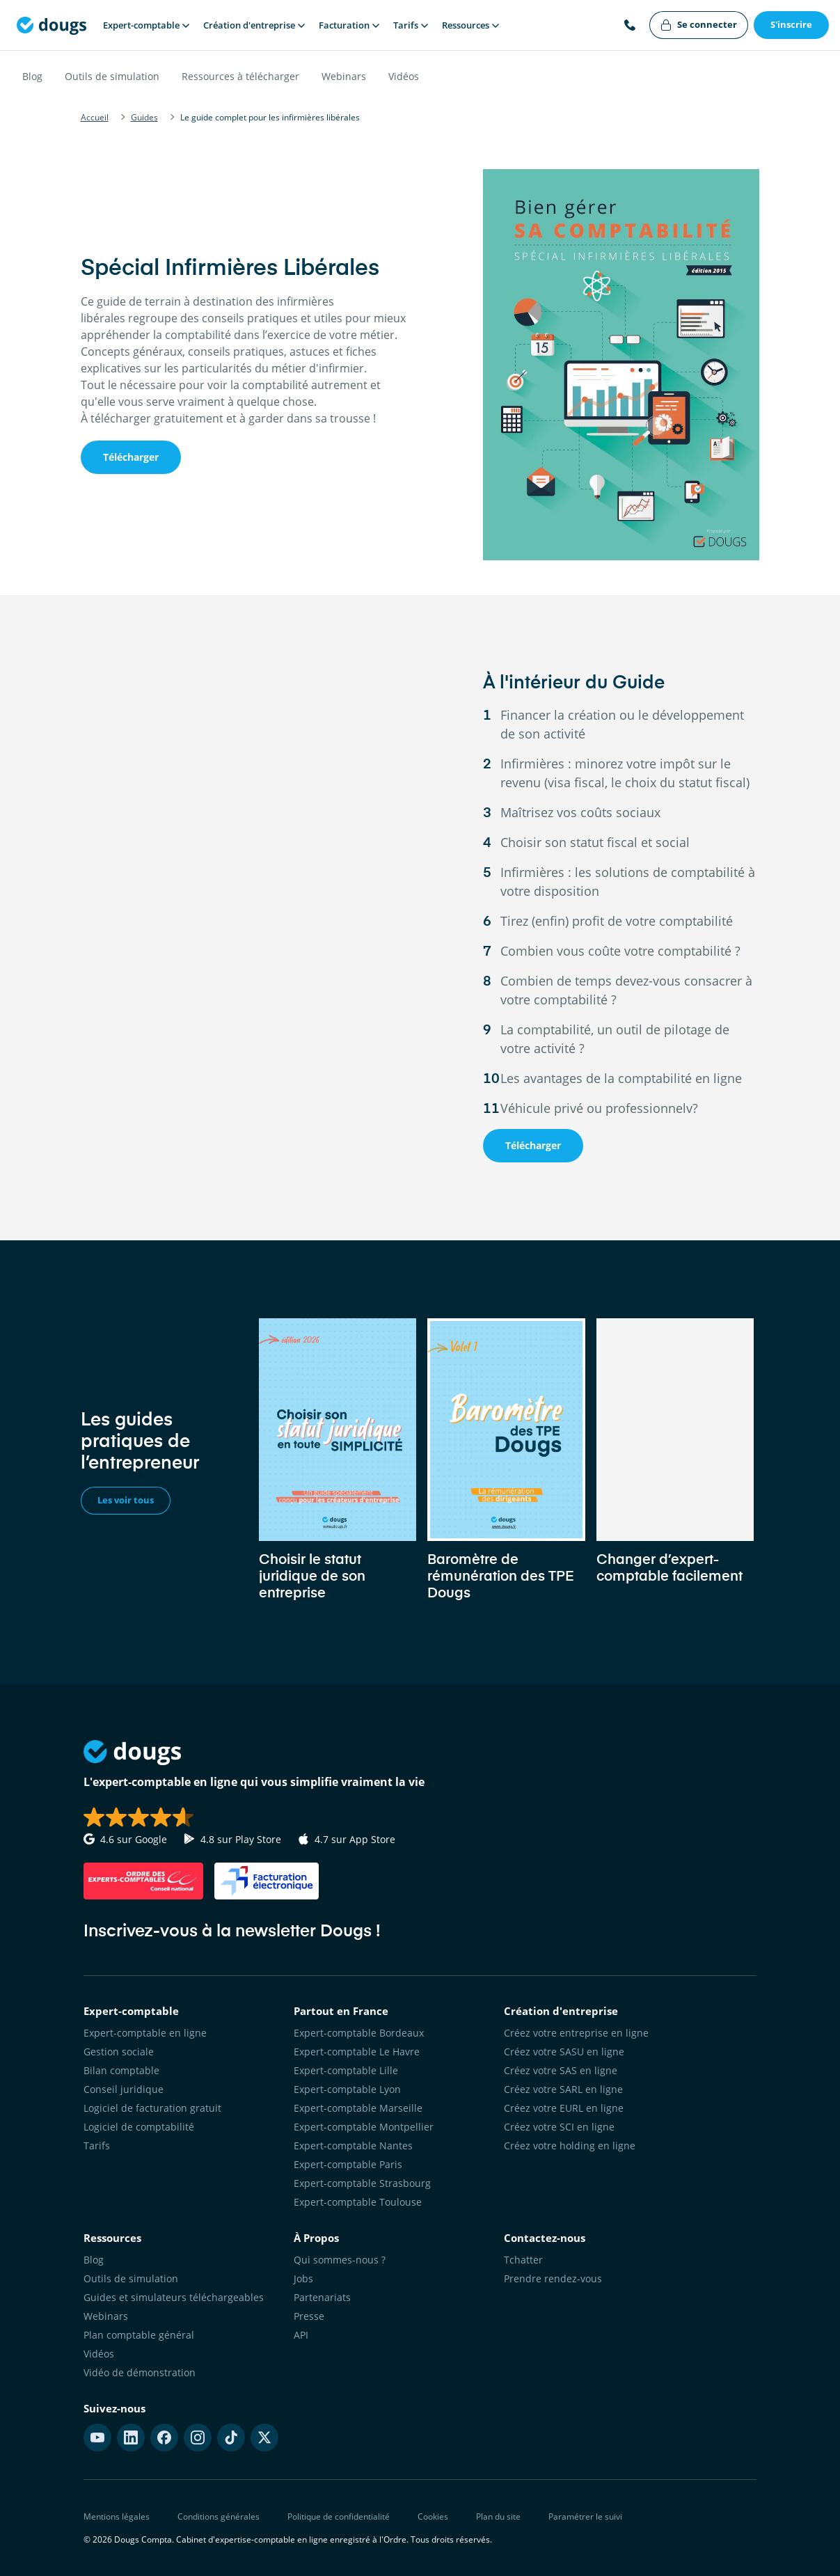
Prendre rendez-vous (553, 2278)
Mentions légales (117, 2516)
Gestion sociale (119, 2051)
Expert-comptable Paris (348, 2164)
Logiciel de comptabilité (139, 2126)
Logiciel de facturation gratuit (152, 2108)
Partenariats (322, 2297)
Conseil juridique (124, 2089)
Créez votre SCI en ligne (559, 2126)
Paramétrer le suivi (585, 2516)
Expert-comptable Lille (346, 2070)
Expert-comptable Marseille (358, 2108)
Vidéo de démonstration (140, 2372)
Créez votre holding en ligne (569, 2145)
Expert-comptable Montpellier (364, 2126)
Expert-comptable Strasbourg (362, 2183)
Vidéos (403, 76)
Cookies (433, 2516)
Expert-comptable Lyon (347, 2089)
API (301, 2334)
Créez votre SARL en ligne (563, 2089)
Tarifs (97, 2145)
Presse (309, 2316)
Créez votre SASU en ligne (564, 2051)
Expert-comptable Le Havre (357, 2051)
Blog (32, 76)
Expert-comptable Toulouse (358, 2201)
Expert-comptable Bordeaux (359, 2032)
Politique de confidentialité (338, 2516)
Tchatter (523, 2259)
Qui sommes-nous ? (340, 2259)
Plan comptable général (139, 2334)
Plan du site (498, 2516)
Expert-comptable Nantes (353, 2145)
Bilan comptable (121, 2070)
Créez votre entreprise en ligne (576, 2032)
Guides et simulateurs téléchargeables (174, 2297)
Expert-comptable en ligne (145, 2032)
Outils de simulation (112, 76)
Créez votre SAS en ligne (560, 2070)
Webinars (344, 76)
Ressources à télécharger (240, 76)
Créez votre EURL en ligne (564, 2108)
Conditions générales (218, 2516)
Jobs (303, 2278)
